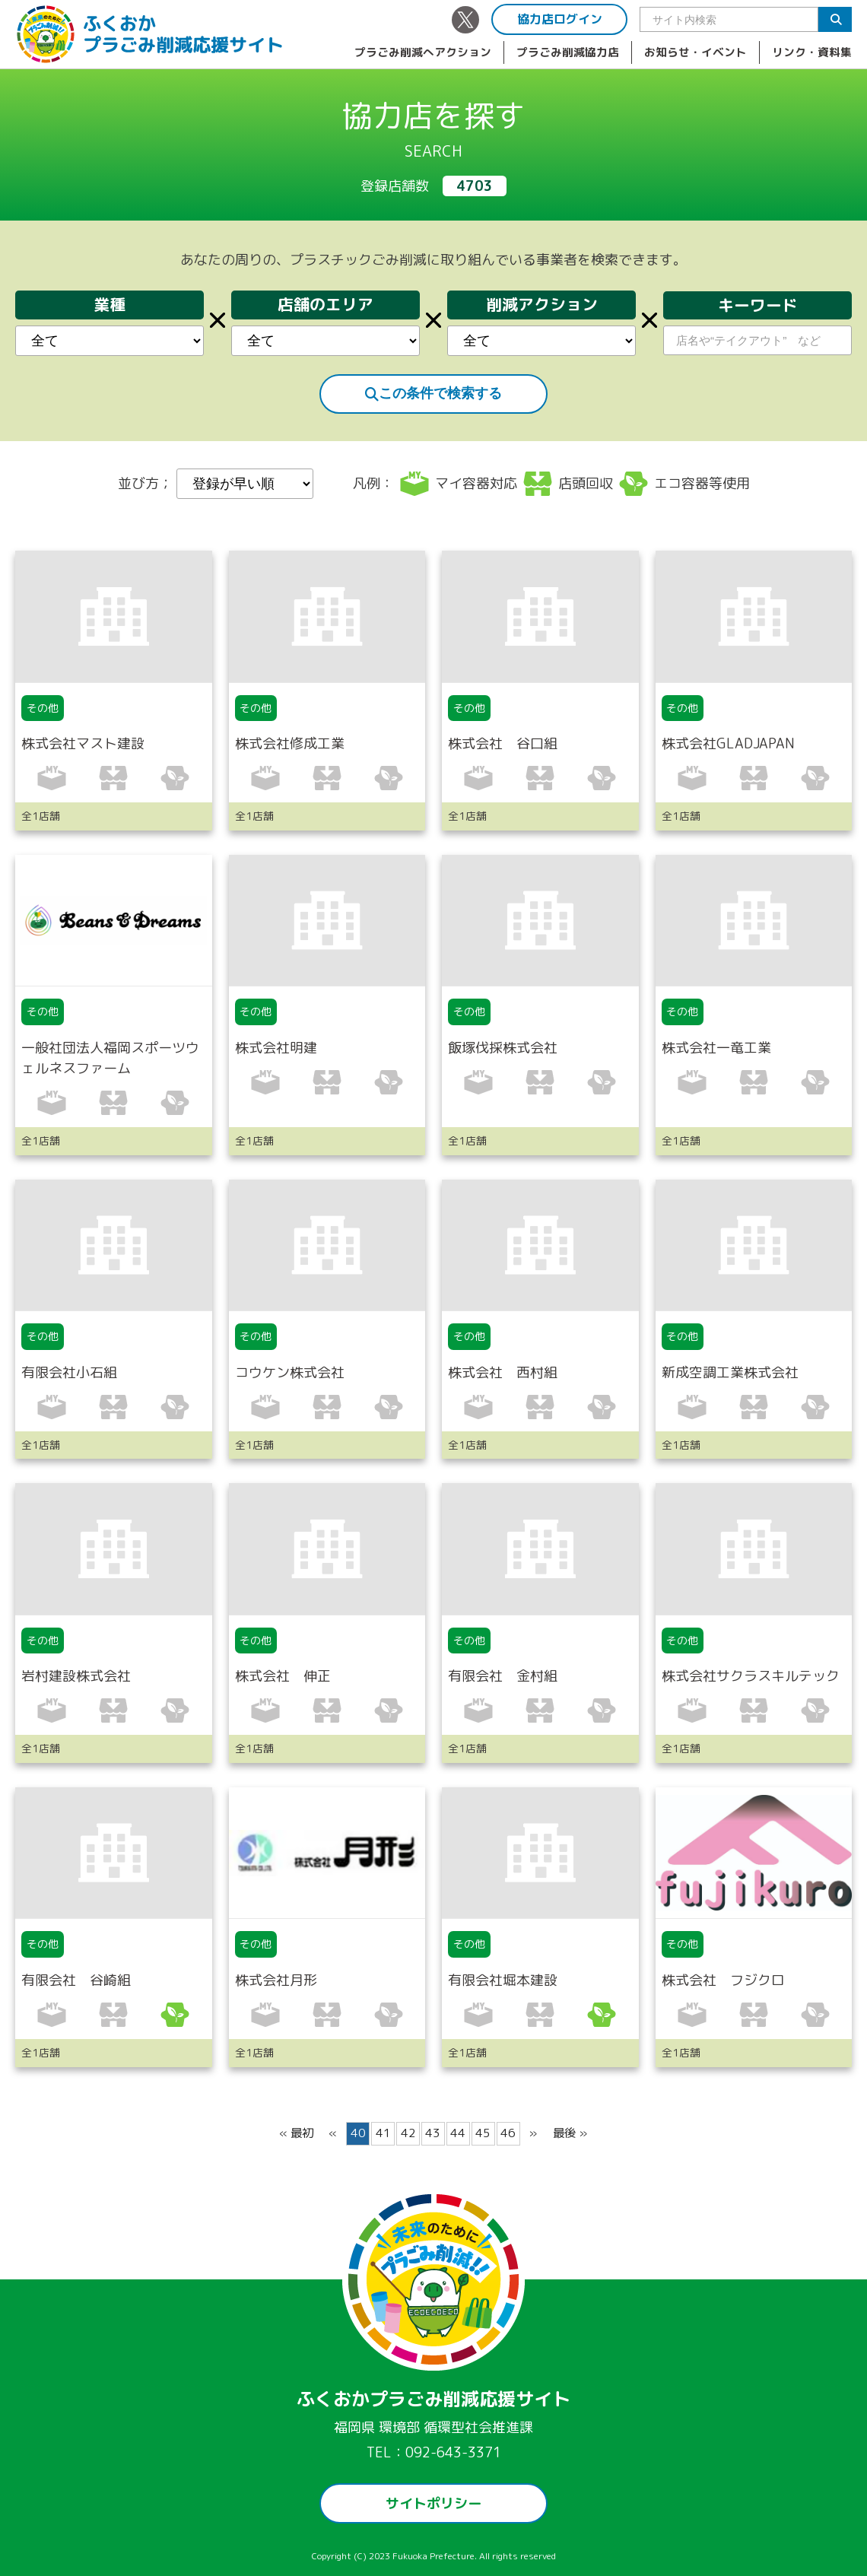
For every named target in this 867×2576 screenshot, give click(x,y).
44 (457, 2132)
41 (383, 2132)
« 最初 (296, 2132)
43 (432, 2132)
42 (408, 2132)
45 (483, 2132)
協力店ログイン (559, 19)
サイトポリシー (433, 2503)
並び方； (215, 484)
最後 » (570, 2132)
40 (358, 2132)
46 (508, 2132)
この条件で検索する (433, 393)
